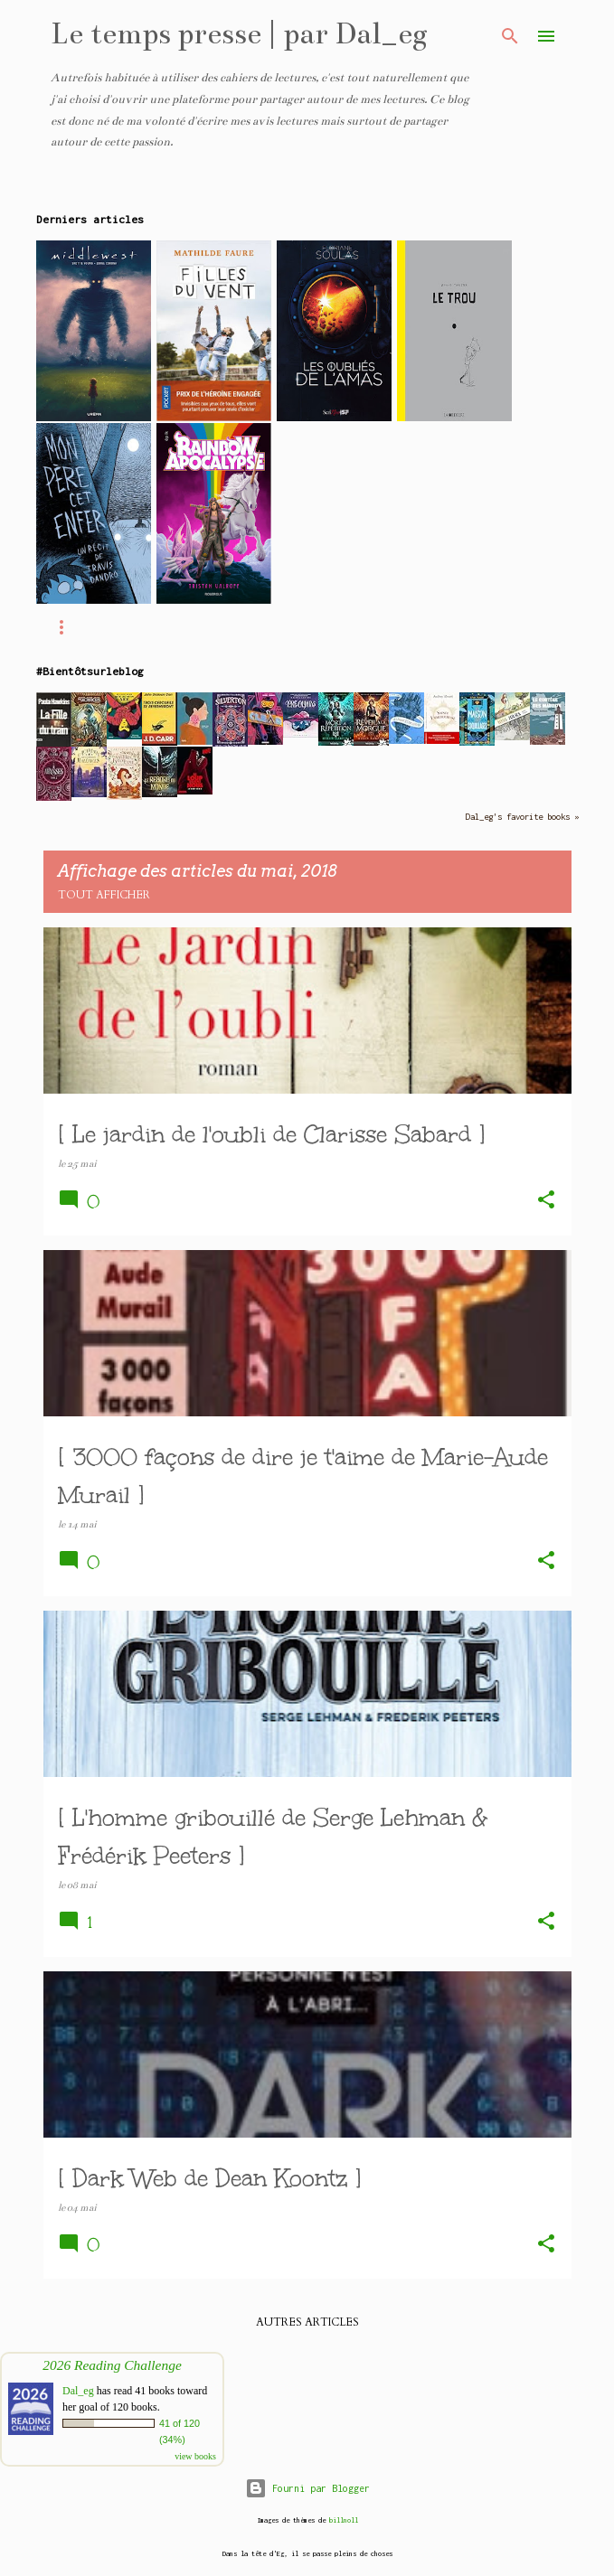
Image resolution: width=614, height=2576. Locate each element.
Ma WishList (301, 627)
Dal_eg (78, 2390)
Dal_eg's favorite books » (522, 817)
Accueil (82, 627)
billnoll (343, 2520)
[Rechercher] (510, 36)
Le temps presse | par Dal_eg (239, 33)
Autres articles (307, 2322)
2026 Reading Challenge (112, 2365)
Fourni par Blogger (307, 2488)
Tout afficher (104, 895)
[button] (546, 1201)
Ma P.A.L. (184, 627)
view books (195, 2456)
